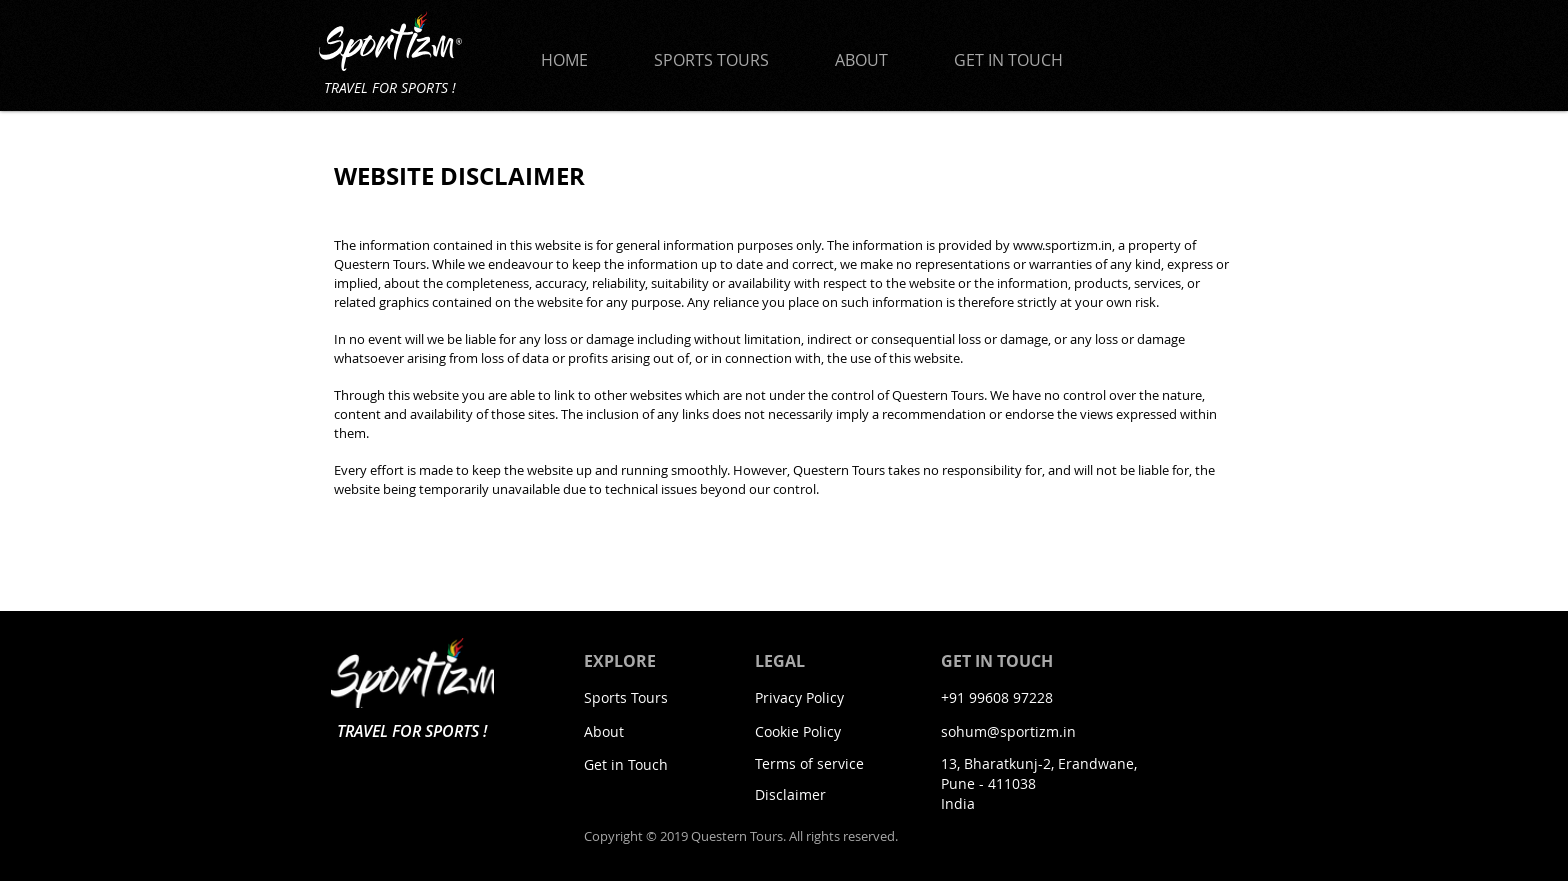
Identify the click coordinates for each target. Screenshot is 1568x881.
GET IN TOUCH (997, 661)
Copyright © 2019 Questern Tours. (686, 836)
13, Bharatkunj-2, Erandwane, (1039, 763)
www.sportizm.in (1062, 245)
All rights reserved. (843, 836)
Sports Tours (626, 697)
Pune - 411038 (988, 783)
